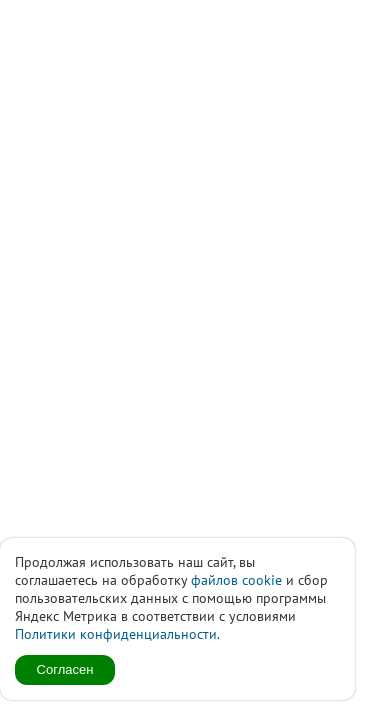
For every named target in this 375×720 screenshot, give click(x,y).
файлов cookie (236, 580)
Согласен (65, 669)
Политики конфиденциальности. (117, 634)
